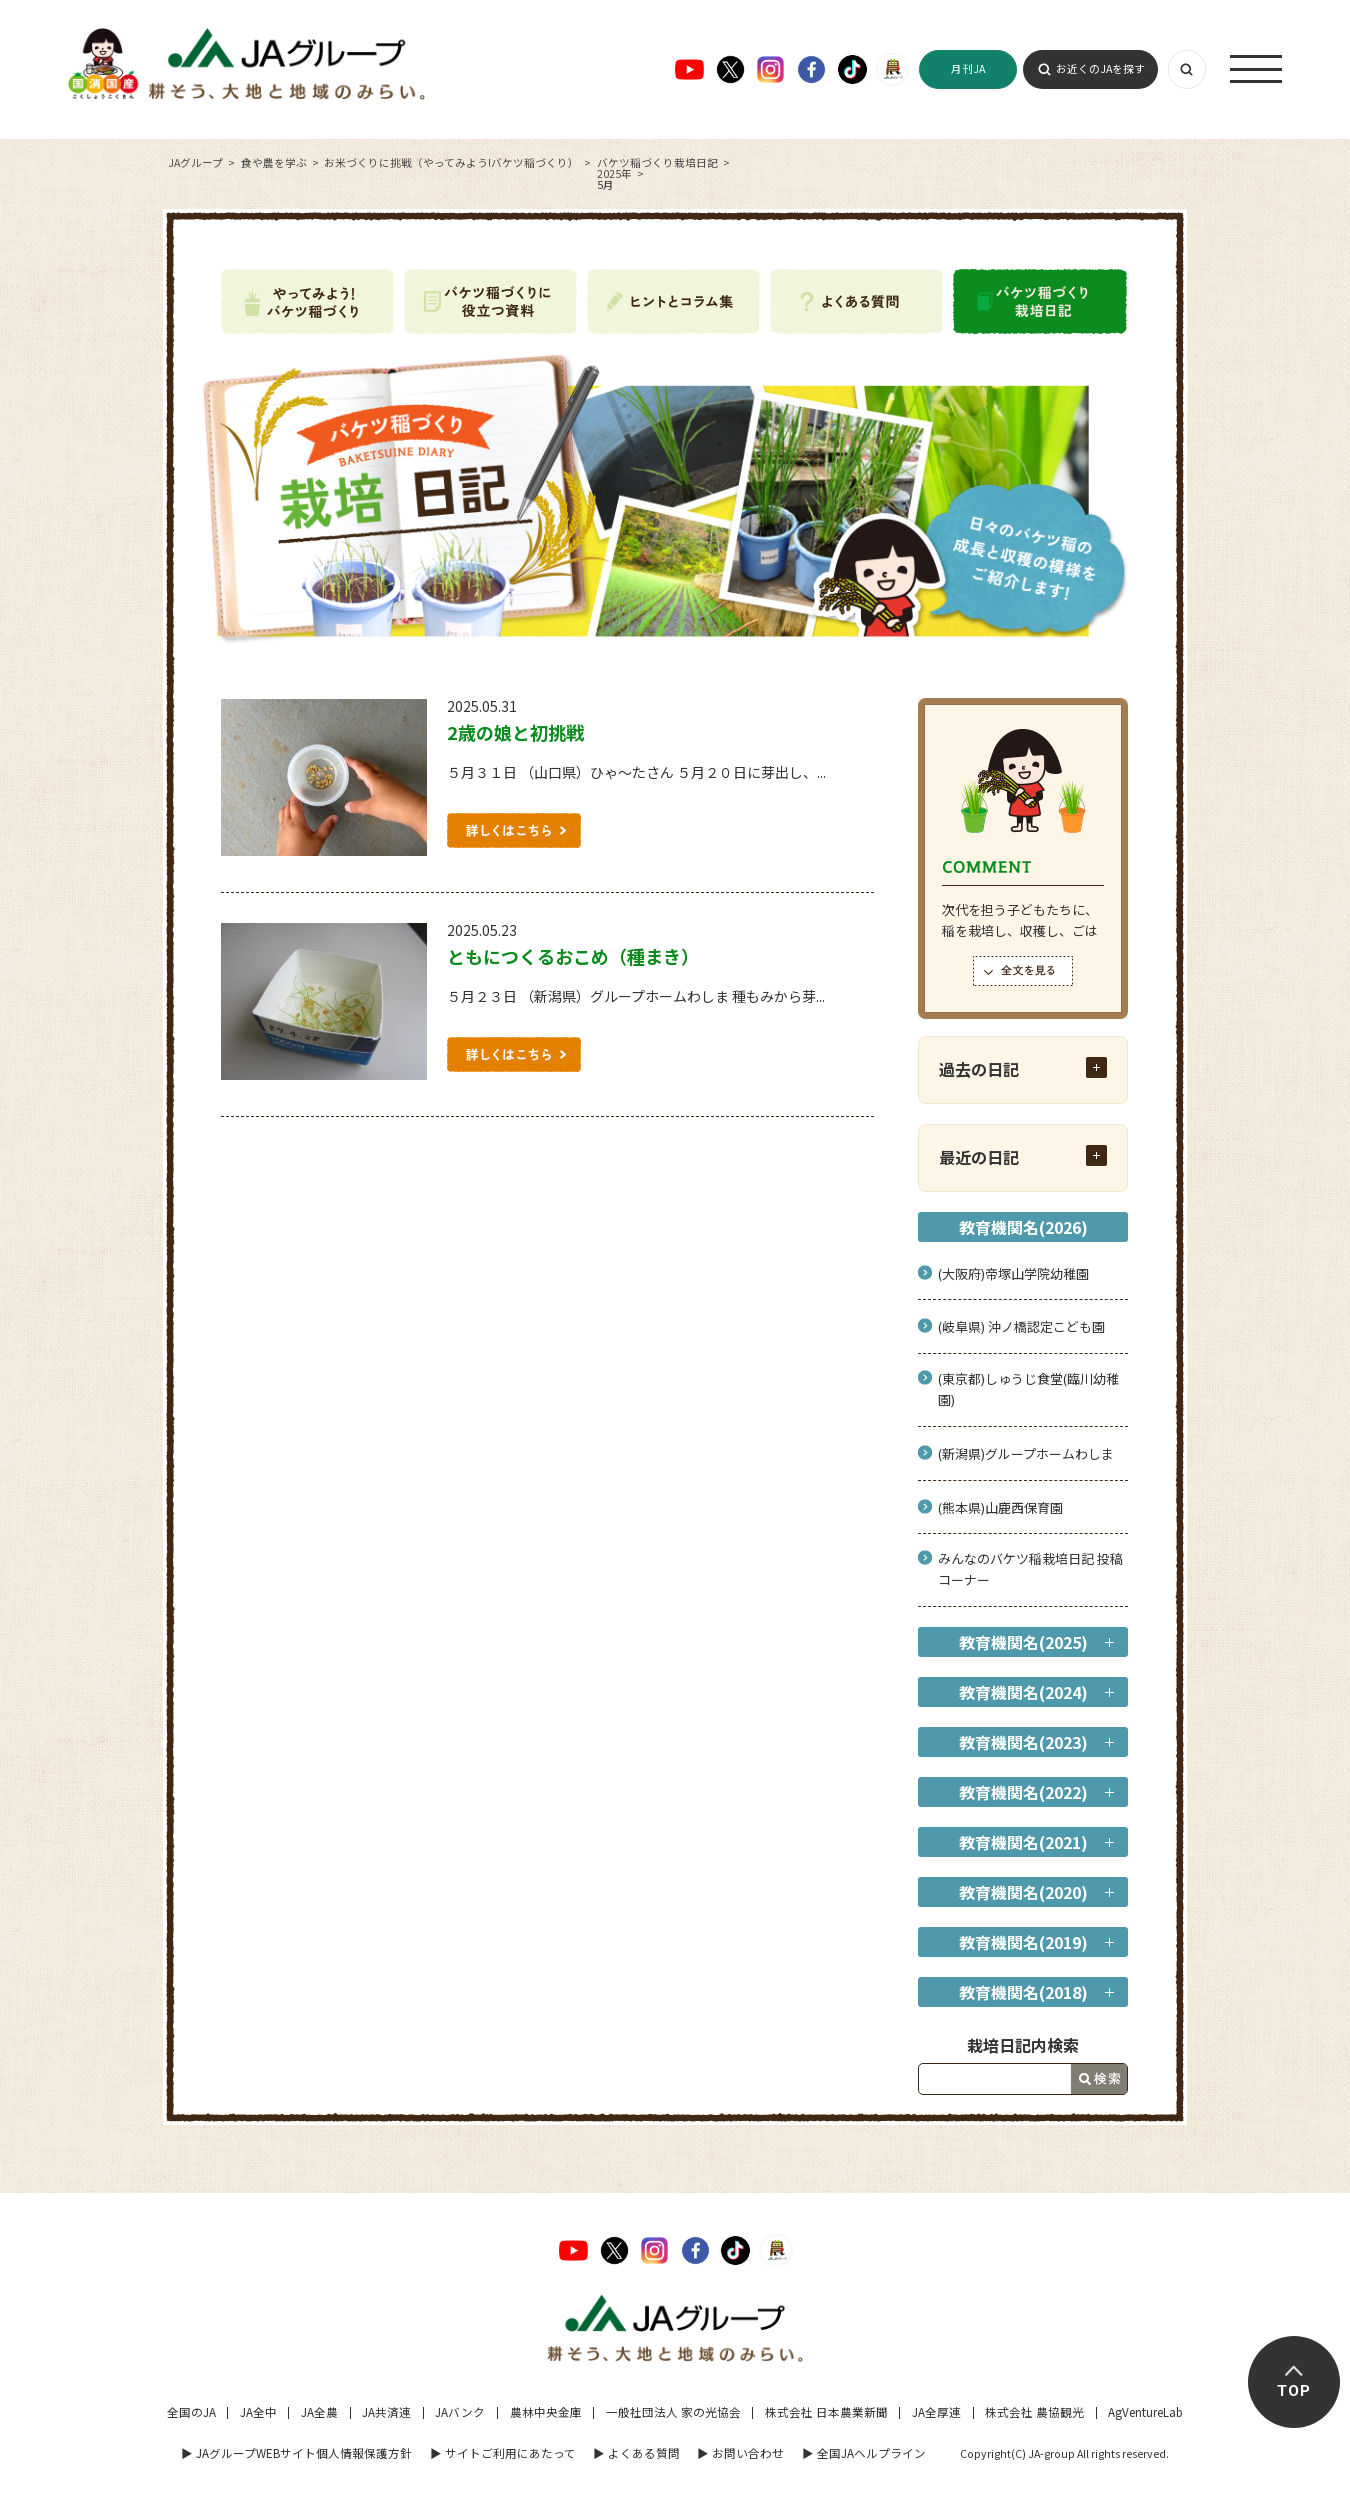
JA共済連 (386, 2412)
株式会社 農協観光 (1034, 2412)
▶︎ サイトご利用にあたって (503, 2453)
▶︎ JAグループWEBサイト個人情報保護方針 (296, 2453)
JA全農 (319, 2412)
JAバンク (460, 2412)
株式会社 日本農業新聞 (826, 2412)
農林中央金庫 (546, 2412)
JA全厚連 (936, 2412)
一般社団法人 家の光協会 (673, 2412)
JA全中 (258, 2412)
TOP (1294, 2391)
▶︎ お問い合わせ (740, 2453)
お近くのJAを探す (1100, 68)
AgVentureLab (1145, 2412)
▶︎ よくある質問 (636, 2453)
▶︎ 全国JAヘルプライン (864, 2453)
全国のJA (191, 2412)
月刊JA (968, 68)
